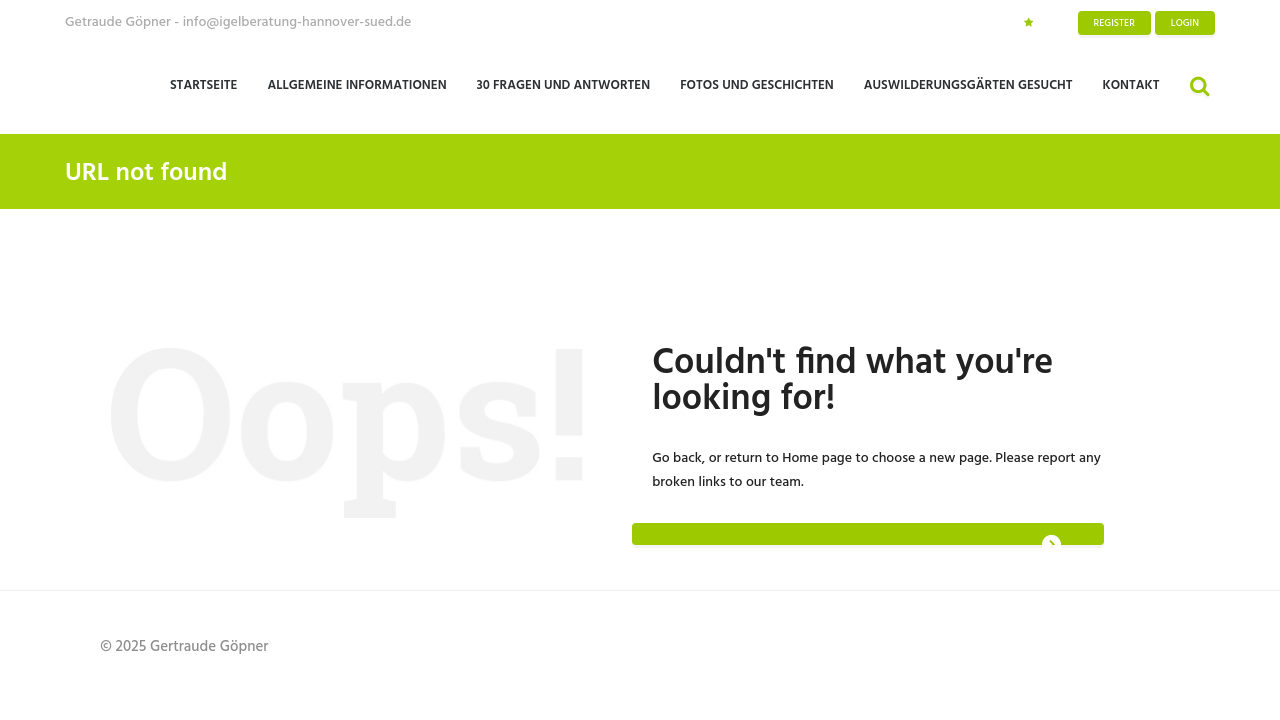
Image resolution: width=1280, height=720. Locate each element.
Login (1185, 23)
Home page (817, 458)
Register (1114, 23)
